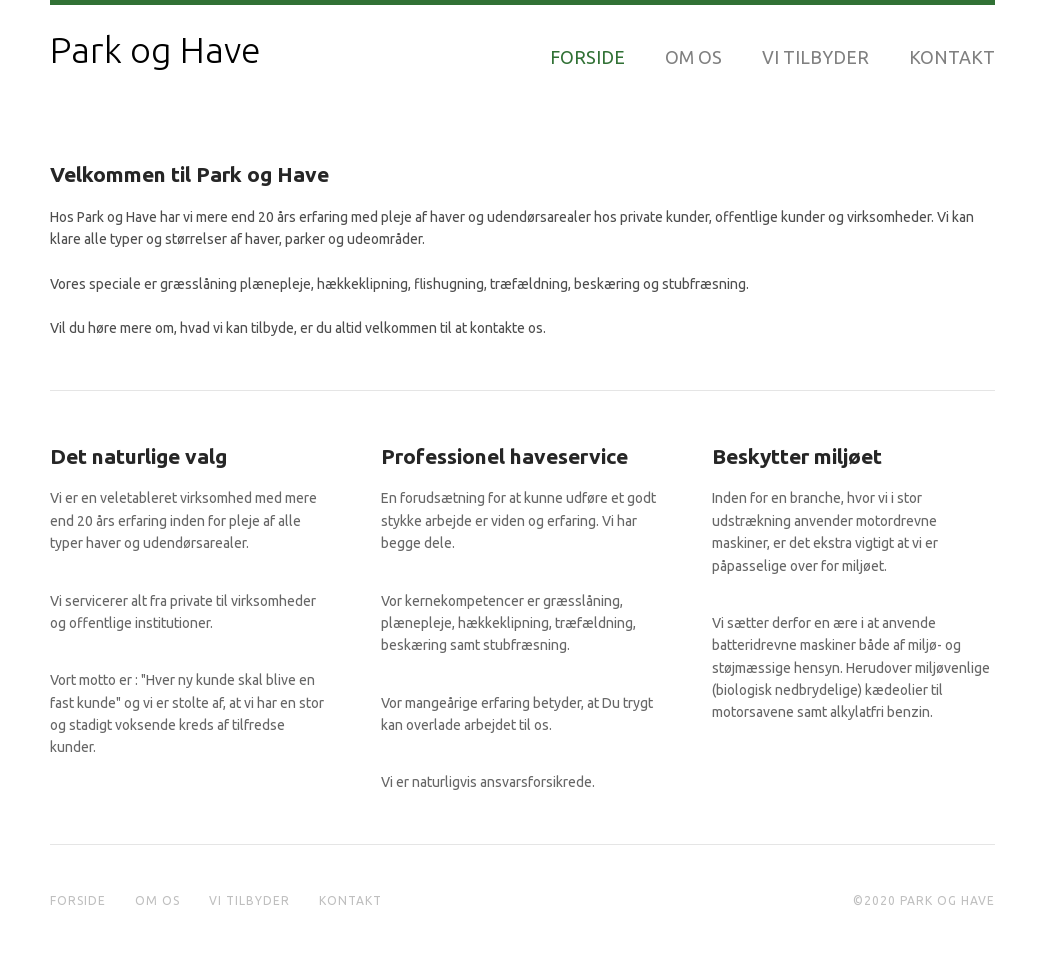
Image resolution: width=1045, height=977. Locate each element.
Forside (587, 57)
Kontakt (952, 57)
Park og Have (155, 50)
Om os (693, 57)
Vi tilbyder (815, 57)
